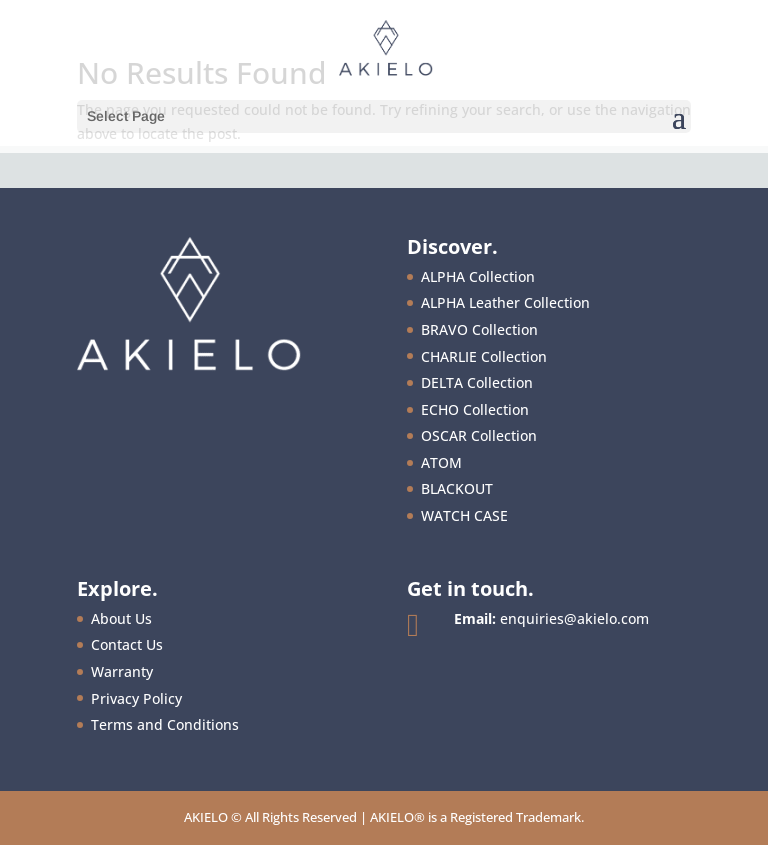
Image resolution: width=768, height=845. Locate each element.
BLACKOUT (457, 488)
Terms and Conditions (165, 724)
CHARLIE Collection (484, 356)
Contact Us (127, 644)
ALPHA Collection (478, 276)
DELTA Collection (477, 382)
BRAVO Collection (479, 329)
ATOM (441, 462)
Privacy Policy (136, 698)
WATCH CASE (464, 515)
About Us (121, 618)
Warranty (122, 671)
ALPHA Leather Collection (505, 302)
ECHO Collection (475, 409)
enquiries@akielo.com (574, 618)
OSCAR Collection (479, 435)
